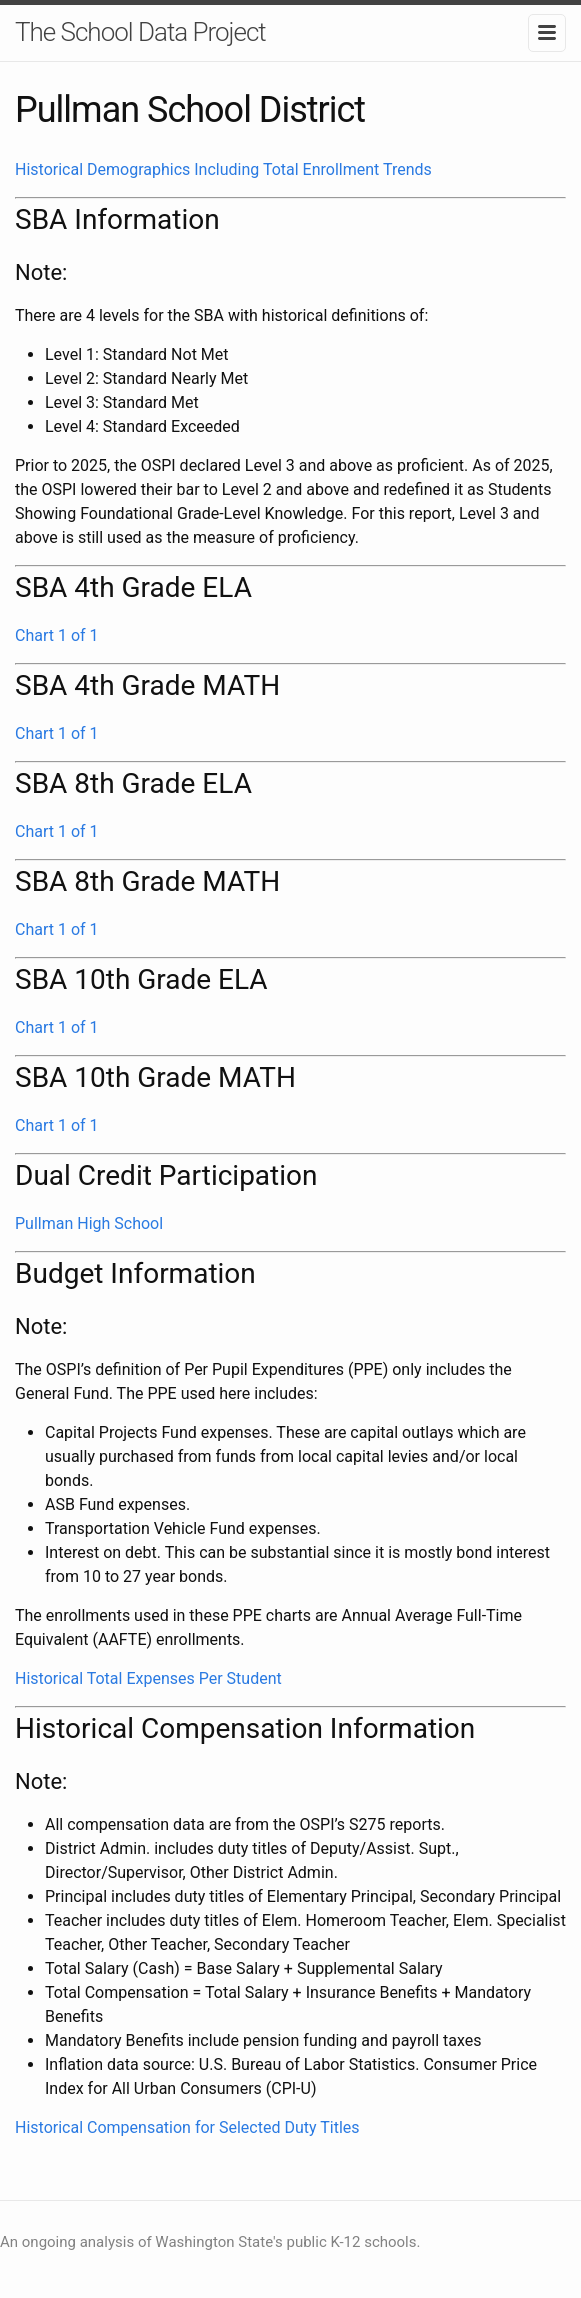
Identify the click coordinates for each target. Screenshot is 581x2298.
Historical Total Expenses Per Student (148, 1678)
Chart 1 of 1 (57, 635)
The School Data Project (140, 32)
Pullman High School (89, 1223)
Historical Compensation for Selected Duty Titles (187, 2127)
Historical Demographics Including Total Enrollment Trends (223, 169)
